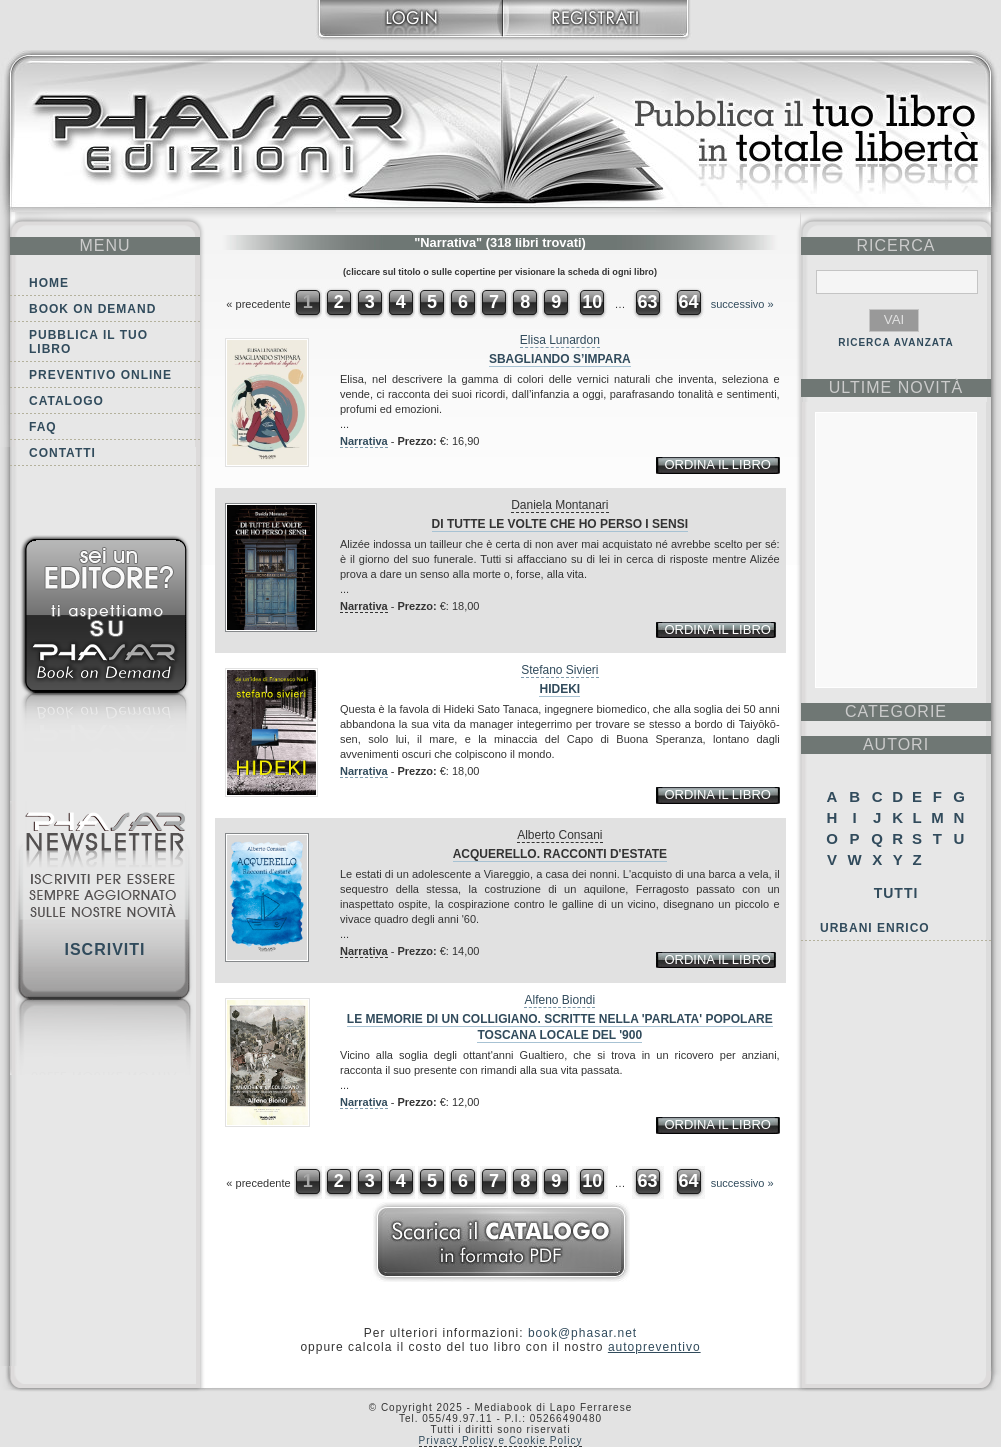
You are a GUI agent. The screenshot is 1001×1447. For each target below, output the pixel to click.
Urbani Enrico (875, 928)
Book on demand (92, 309)
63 (647, 302)
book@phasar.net (582, 1333)
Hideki (559, 689)
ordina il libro (717, 464)
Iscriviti (104, 949)
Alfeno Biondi (559, 1000)
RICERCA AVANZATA (896, 342)
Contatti (62, 453)
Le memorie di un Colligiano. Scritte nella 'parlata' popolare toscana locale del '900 (560, 1027)
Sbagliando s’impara (560, 359)
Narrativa (364, 441)
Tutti (896, 893)
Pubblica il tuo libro (88, 342)
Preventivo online (100, 375)
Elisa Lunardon (560, 340)
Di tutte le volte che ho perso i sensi (560, 524)
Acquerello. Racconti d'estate (560, 854)
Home (49, 283)
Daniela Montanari (559, 505)
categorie (896, 711)
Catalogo (66, 401)
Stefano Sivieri (559, 670)
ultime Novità (896, 387)
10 (592, 302)
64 (689, 302)
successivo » (742, 304)
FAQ (43, 427)
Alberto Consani (559, 835)
